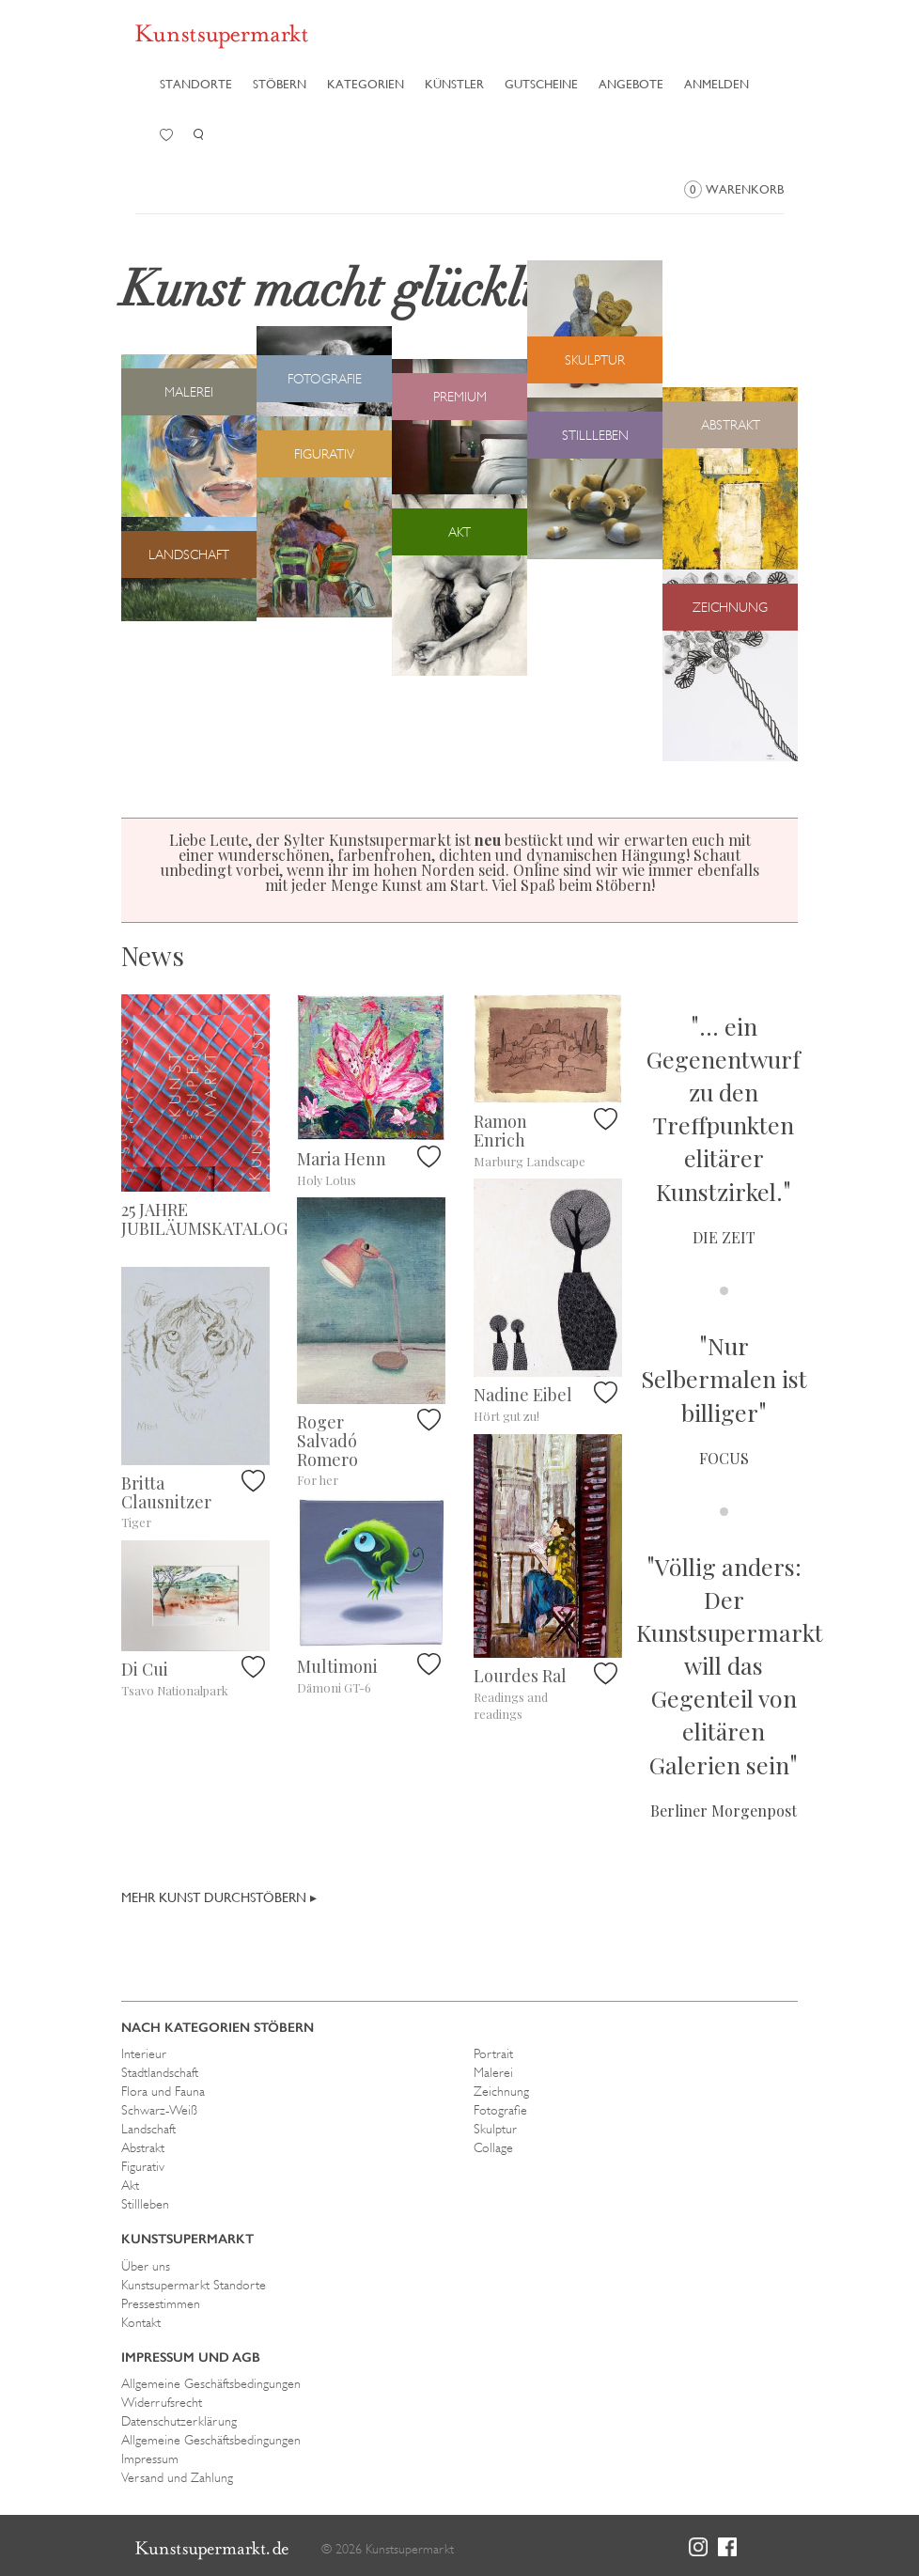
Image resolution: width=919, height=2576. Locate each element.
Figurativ (142, 2166)
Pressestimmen (160, 2303)
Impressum (150, 2458)
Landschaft (148, 2128)
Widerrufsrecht (161, 2402)
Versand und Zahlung (177, 2477)
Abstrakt (142, 2147)
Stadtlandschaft (159, 2072)
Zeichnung (501, 2091)
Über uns (145, 2265)
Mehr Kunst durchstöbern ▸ (219, 1897)
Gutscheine (541, 84)
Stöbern (279, 84)
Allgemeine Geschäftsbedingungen (211, 2383)
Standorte (196, 84)
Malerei (493, 2072)
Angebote (631, 84)
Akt (130, 2185)
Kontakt (141, 2322)
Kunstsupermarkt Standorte (193, 2284)
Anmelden (716, 84)
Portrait (493, 2053)
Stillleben (145, 2203)
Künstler (454, 84)
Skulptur (495, 2128)
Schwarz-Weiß (159, 2109)
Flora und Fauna (163, 2091)
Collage (493, 2147)
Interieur (143, 2053)
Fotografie (500, 2109)
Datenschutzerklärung (179, 2420)
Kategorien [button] (365, 84)
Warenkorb (734, 189)
